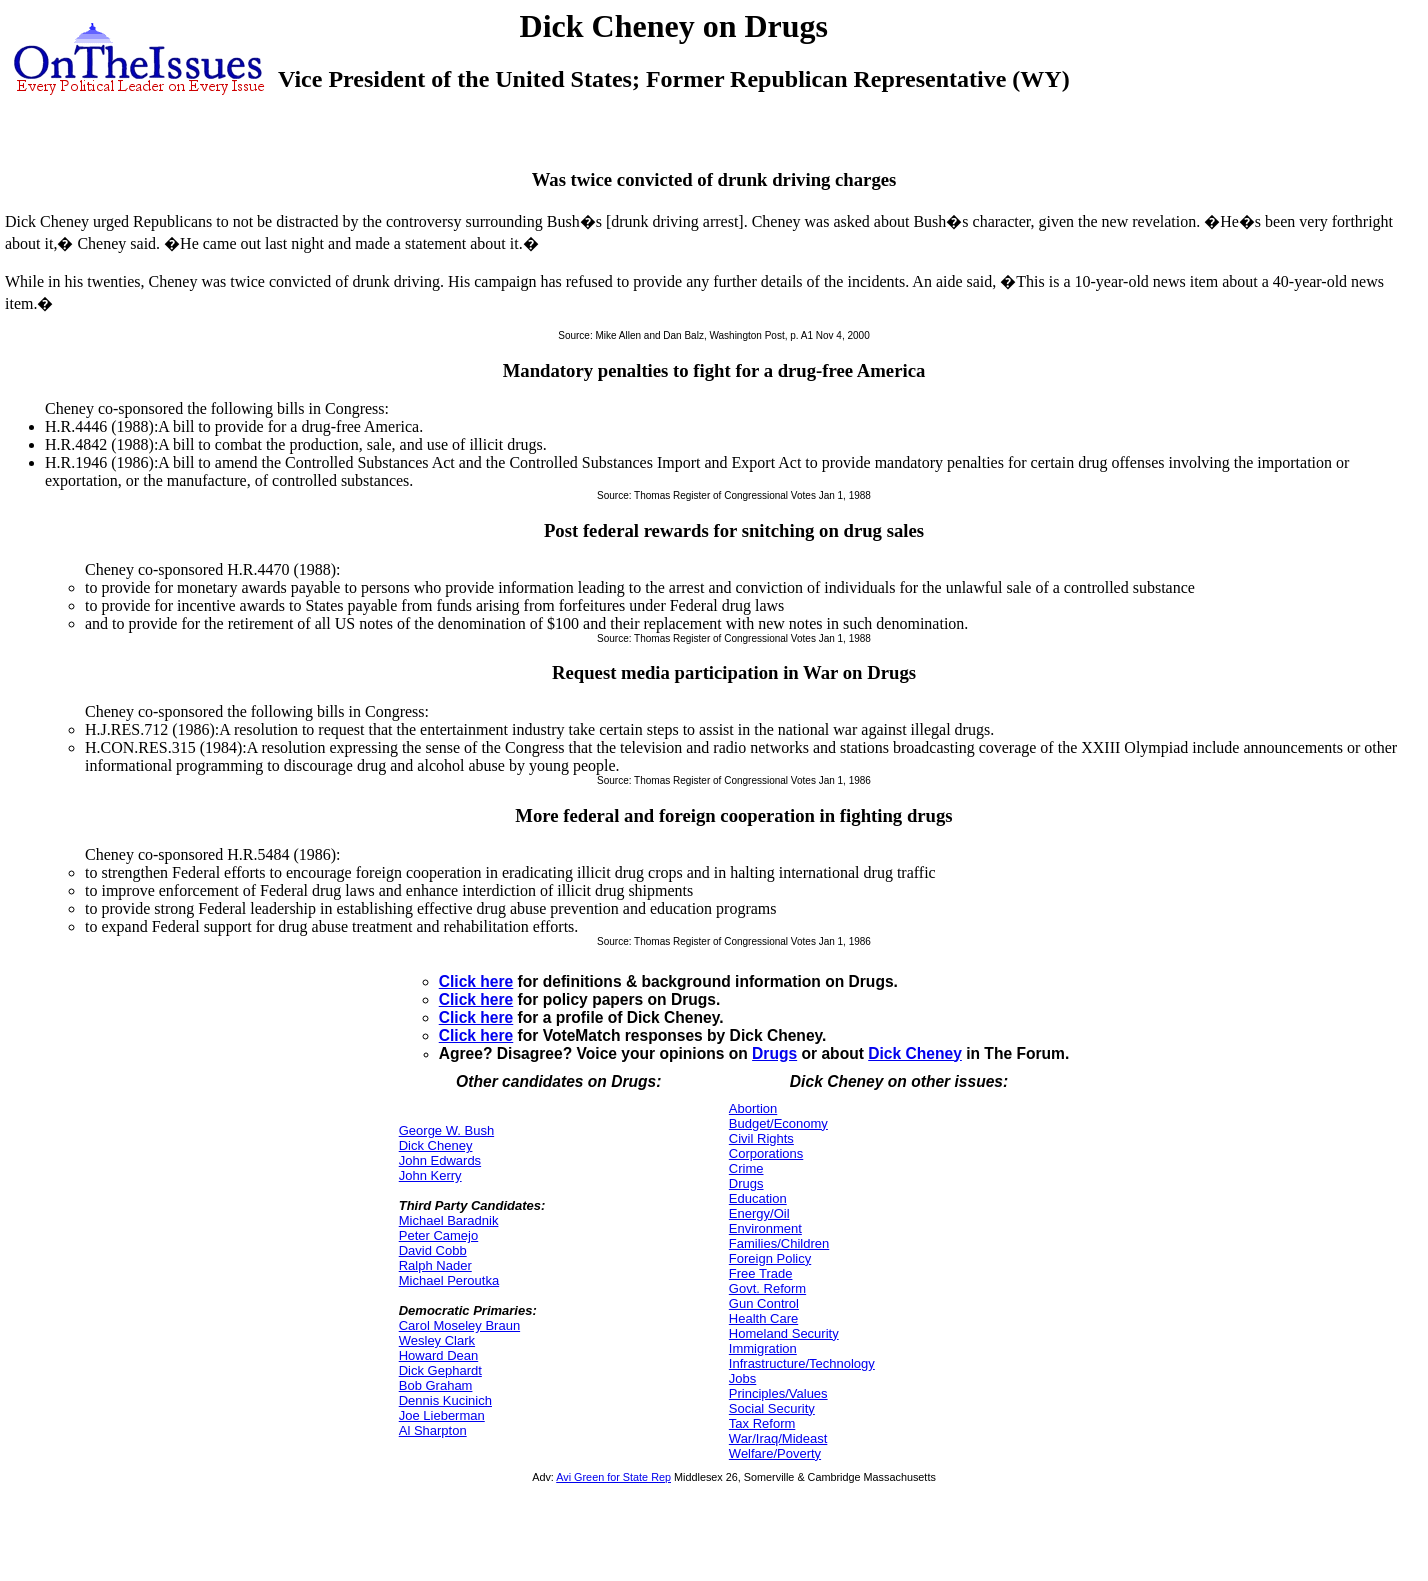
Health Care (763, 1318)
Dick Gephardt (440, 1370)
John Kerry (430, 1175)
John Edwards (440, 1160)
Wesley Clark (437, 1340)
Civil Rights (761, 1138)
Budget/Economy (778, 1123)
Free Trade (761, 1273)
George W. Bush (446, 1130)
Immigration (763, 1348)
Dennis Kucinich (445, 1400)
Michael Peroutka (449, 1280)
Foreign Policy (770, 1258)
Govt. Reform (767, 1288)
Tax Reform (762, 1423)
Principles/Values (778, 1393)
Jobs (742, 1378)
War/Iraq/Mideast (778, 1438)
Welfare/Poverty (775, 1453)
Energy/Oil (759, 1213)
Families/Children (779, 1243)
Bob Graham (436, 1385)
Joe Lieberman (442, 1415)
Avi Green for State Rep (613, 1477)
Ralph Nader (435, 1265)
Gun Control (764, 1303)
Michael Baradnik (449, 1220)
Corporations (766, 1153)
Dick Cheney (915, 1053)
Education (758, 1198)
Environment (765, 1228)
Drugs (774, 1053)
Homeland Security (784, 1333)
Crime (746, 1168)
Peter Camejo (438, 1235)
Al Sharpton (433, 1430)
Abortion (753, 1108)
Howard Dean (439, 1355)
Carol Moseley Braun (459, 1325)
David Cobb (433, 1250)
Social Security (772, 1408)
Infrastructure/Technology (802, 1363)
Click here (476, 981)
